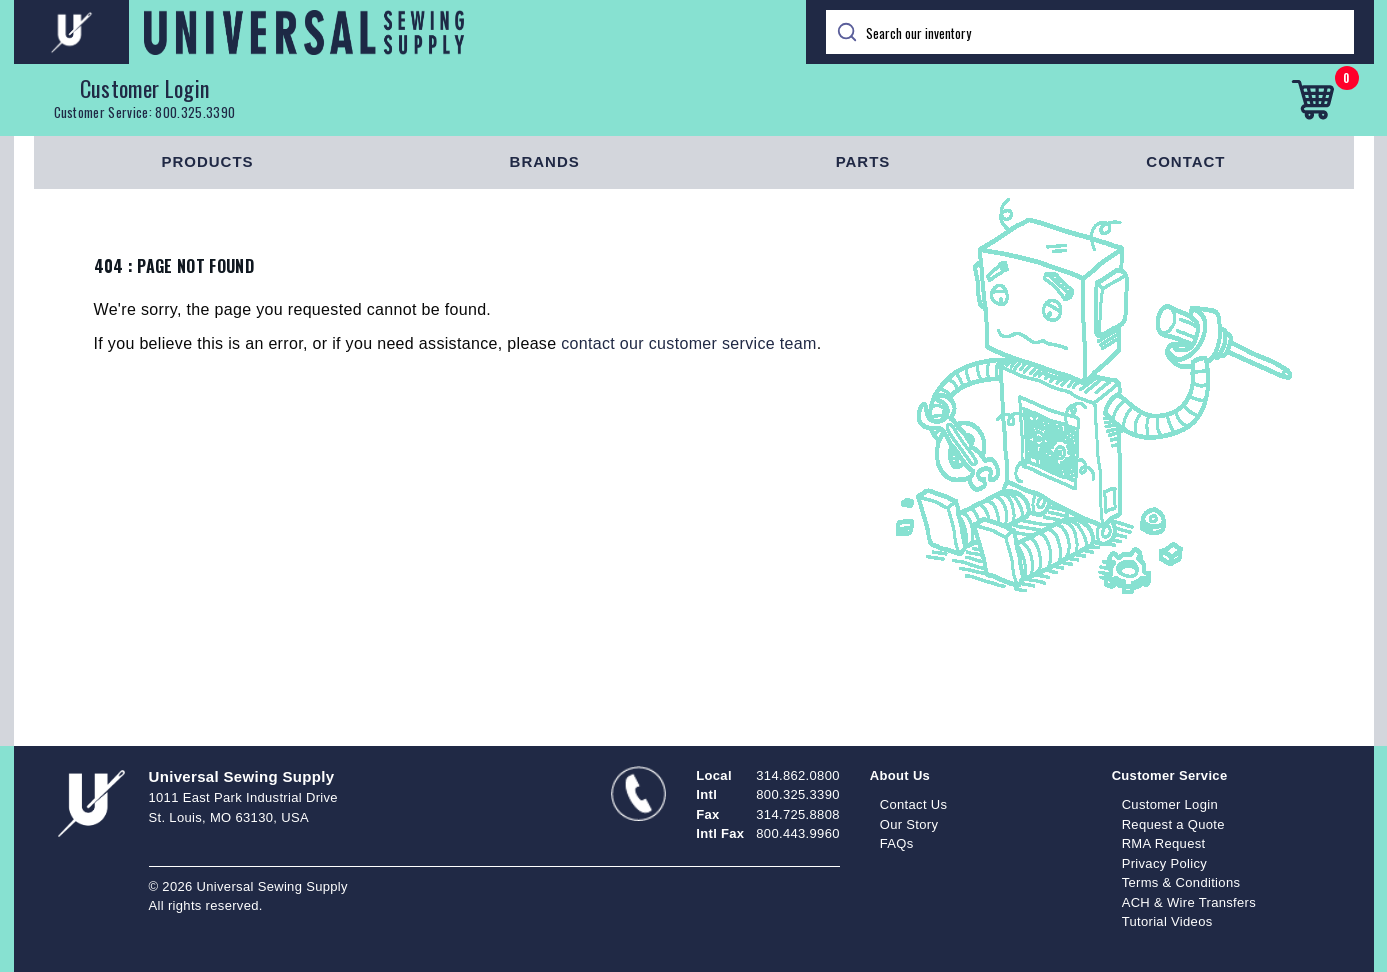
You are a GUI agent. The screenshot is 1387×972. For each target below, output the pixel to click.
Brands (545, 161)
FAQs (897, 843)
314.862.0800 (797, 775)
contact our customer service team (688, 343)
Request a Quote (1173, 824)
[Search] (1090, 32)
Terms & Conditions (1181, 882)
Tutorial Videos (1167, 921)
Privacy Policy (1165, 863)
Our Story (909, 824)
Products (207, 161)
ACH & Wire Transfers (1189, 902)
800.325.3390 (195, 112)
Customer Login (145, 88)
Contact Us (914, 804)
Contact (1185, 161)
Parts (863, 161)
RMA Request (1164, 843)
